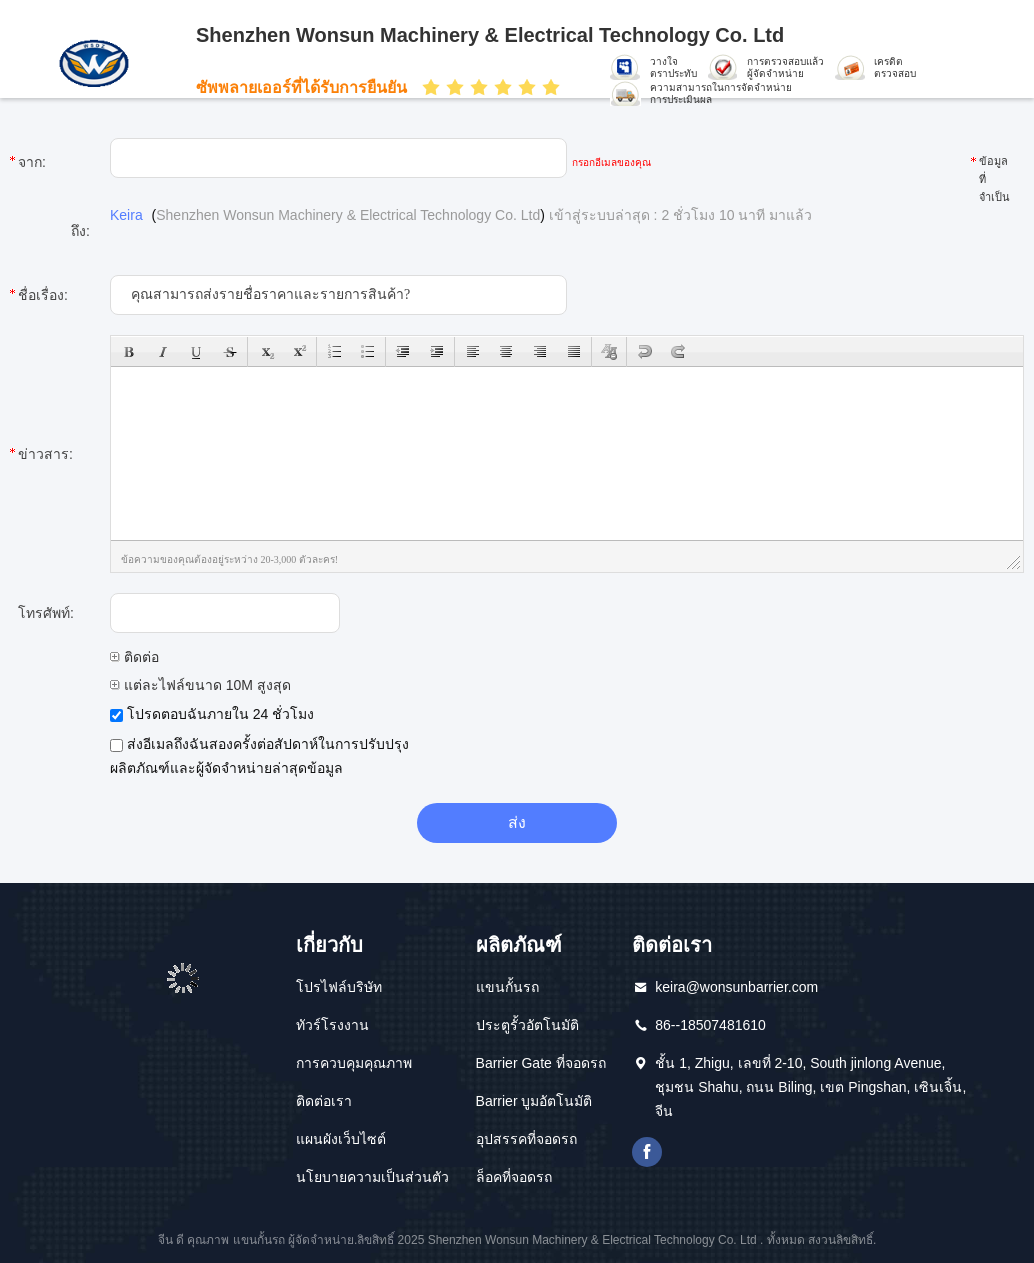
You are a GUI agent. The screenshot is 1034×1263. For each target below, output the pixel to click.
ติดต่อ (134, 657)
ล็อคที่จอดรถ (514, 1177)
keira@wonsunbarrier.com (736, 987)
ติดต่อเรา (324, 1101)
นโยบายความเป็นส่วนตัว (372, 1177)
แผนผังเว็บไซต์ (341, 1139)
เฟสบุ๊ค (647, 1152)
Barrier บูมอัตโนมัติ (534, 1101)
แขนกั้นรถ (507, 987)
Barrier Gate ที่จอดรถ (541, 1063)
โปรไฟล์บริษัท (339, 987)
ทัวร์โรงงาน (332, 1025)
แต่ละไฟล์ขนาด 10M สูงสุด (200, 685)
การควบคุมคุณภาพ (354, 1063)
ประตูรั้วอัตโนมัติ (527, 1025)
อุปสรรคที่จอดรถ (526, 1139)
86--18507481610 (710, 1025)
